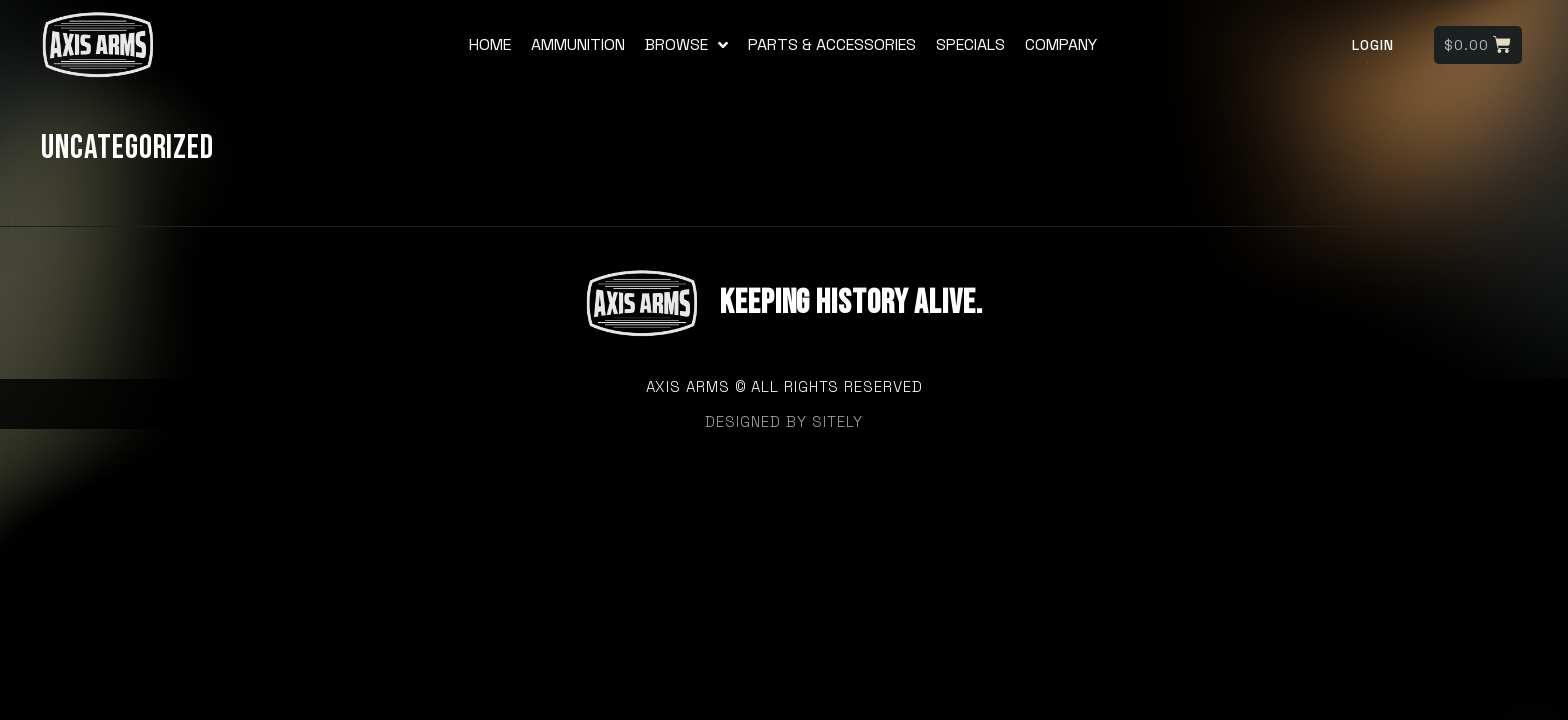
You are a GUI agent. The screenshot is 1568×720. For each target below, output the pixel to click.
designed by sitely (784, 421)
